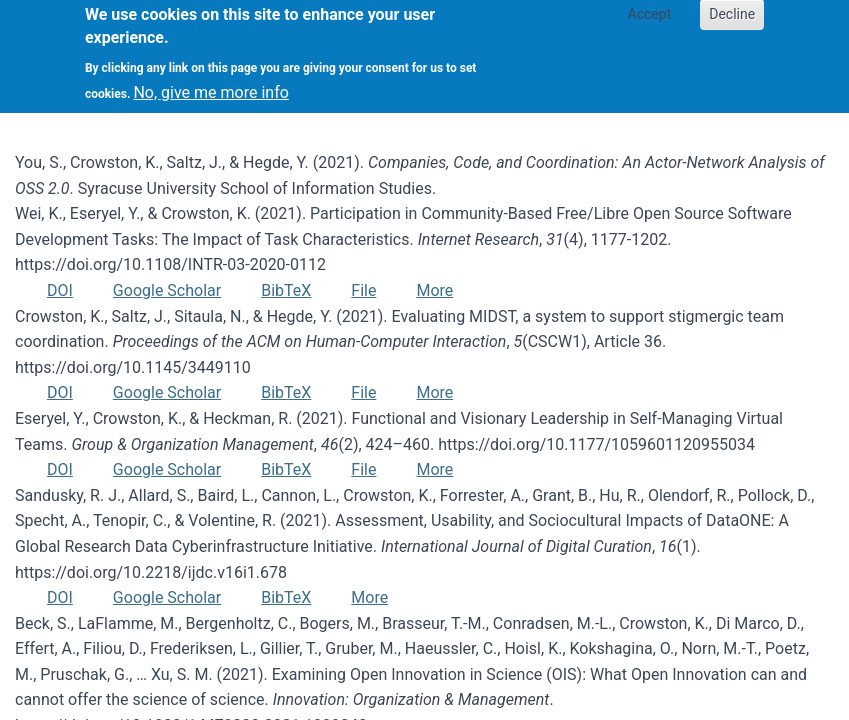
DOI (60, 290)
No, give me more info (210, 81)
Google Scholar (167, 290)
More (434, 290)
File (363, 290)
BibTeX (286, 290)
